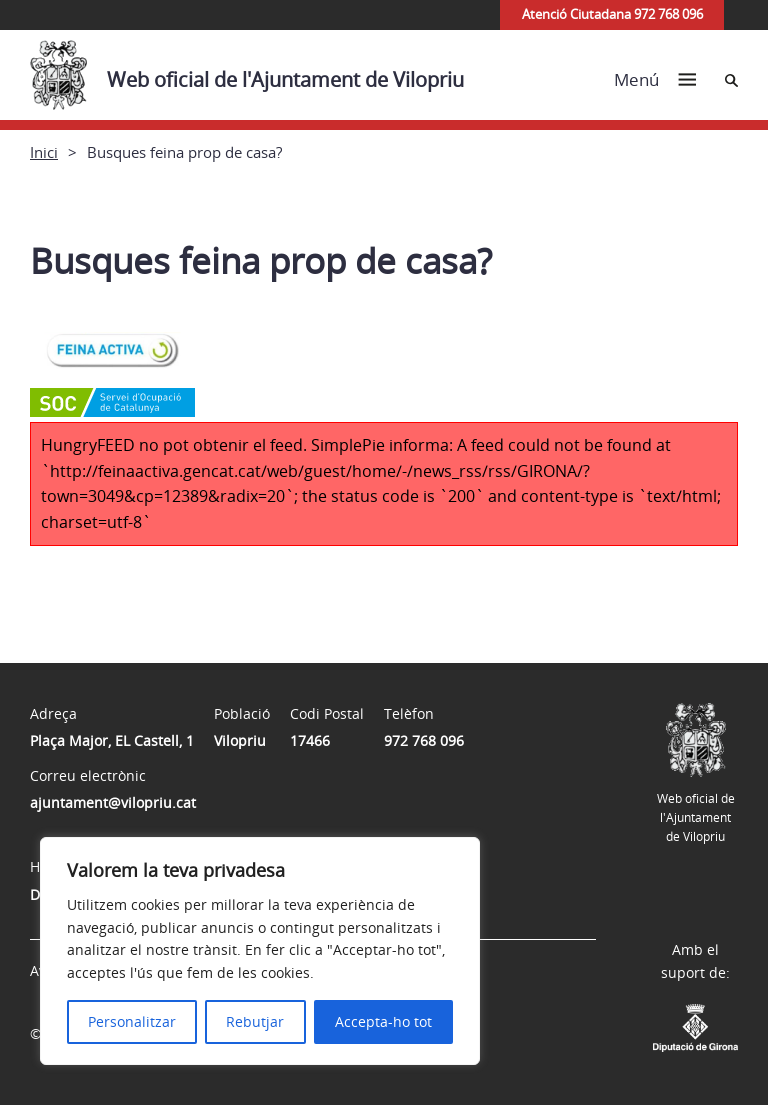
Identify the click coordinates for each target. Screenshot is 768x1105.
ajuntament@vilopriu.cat (113, 802)
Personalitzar (132, 1021)
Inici (44, 152)
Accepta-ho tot (383, 1021)
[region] (260, 951)
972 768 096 (424, 740)
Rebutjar (255, 1021)
